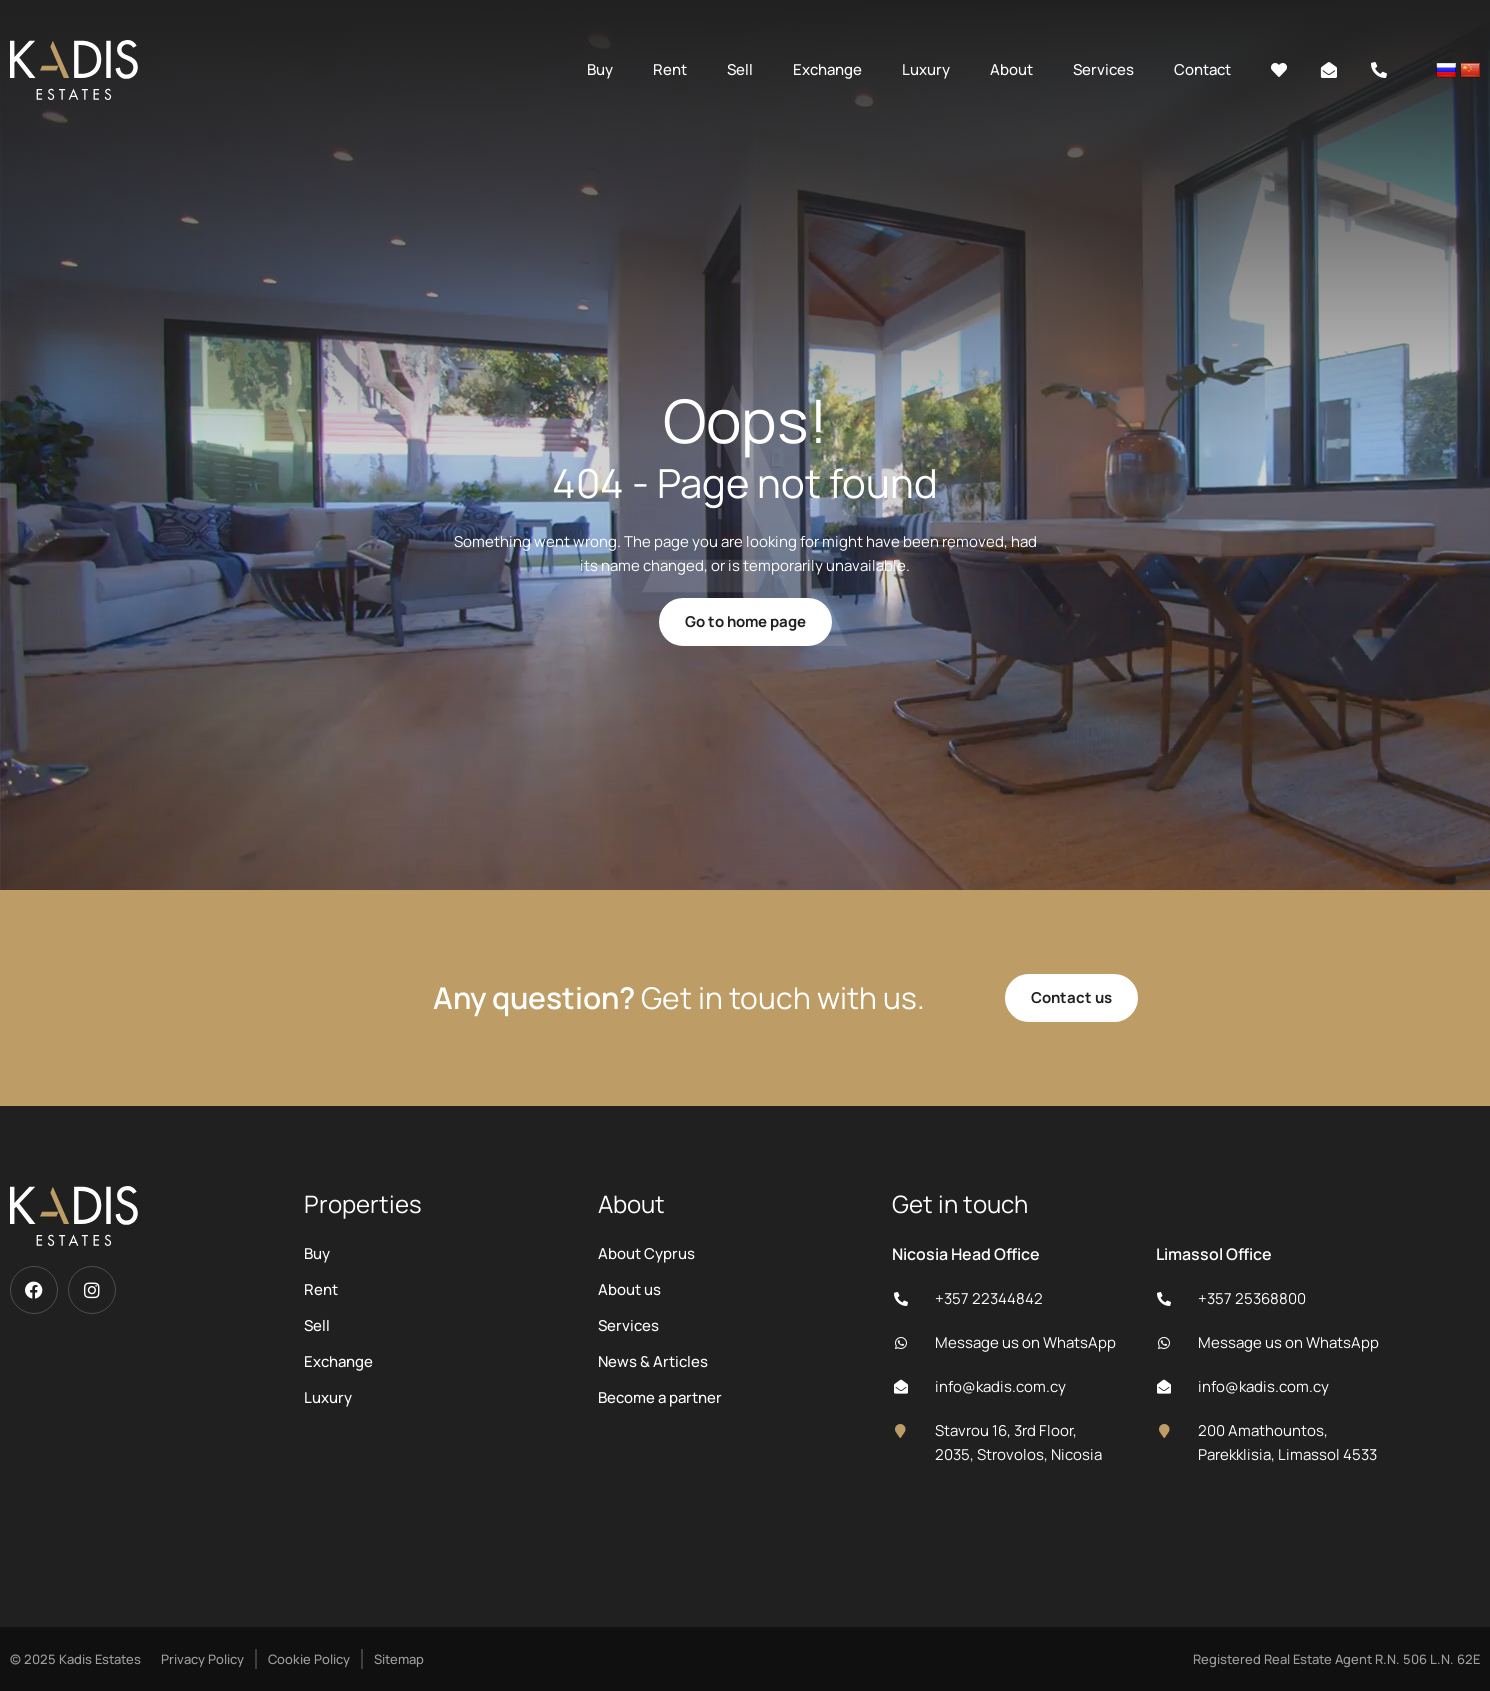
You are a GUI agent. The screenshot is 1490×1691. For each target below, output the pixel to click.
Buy (600, 69)
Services (1103, 69)
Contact (1202, 69)
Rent (670, 69)
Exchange (827, 69)
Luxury (926, 69)
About (1011, 69)
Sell (740, 69)
